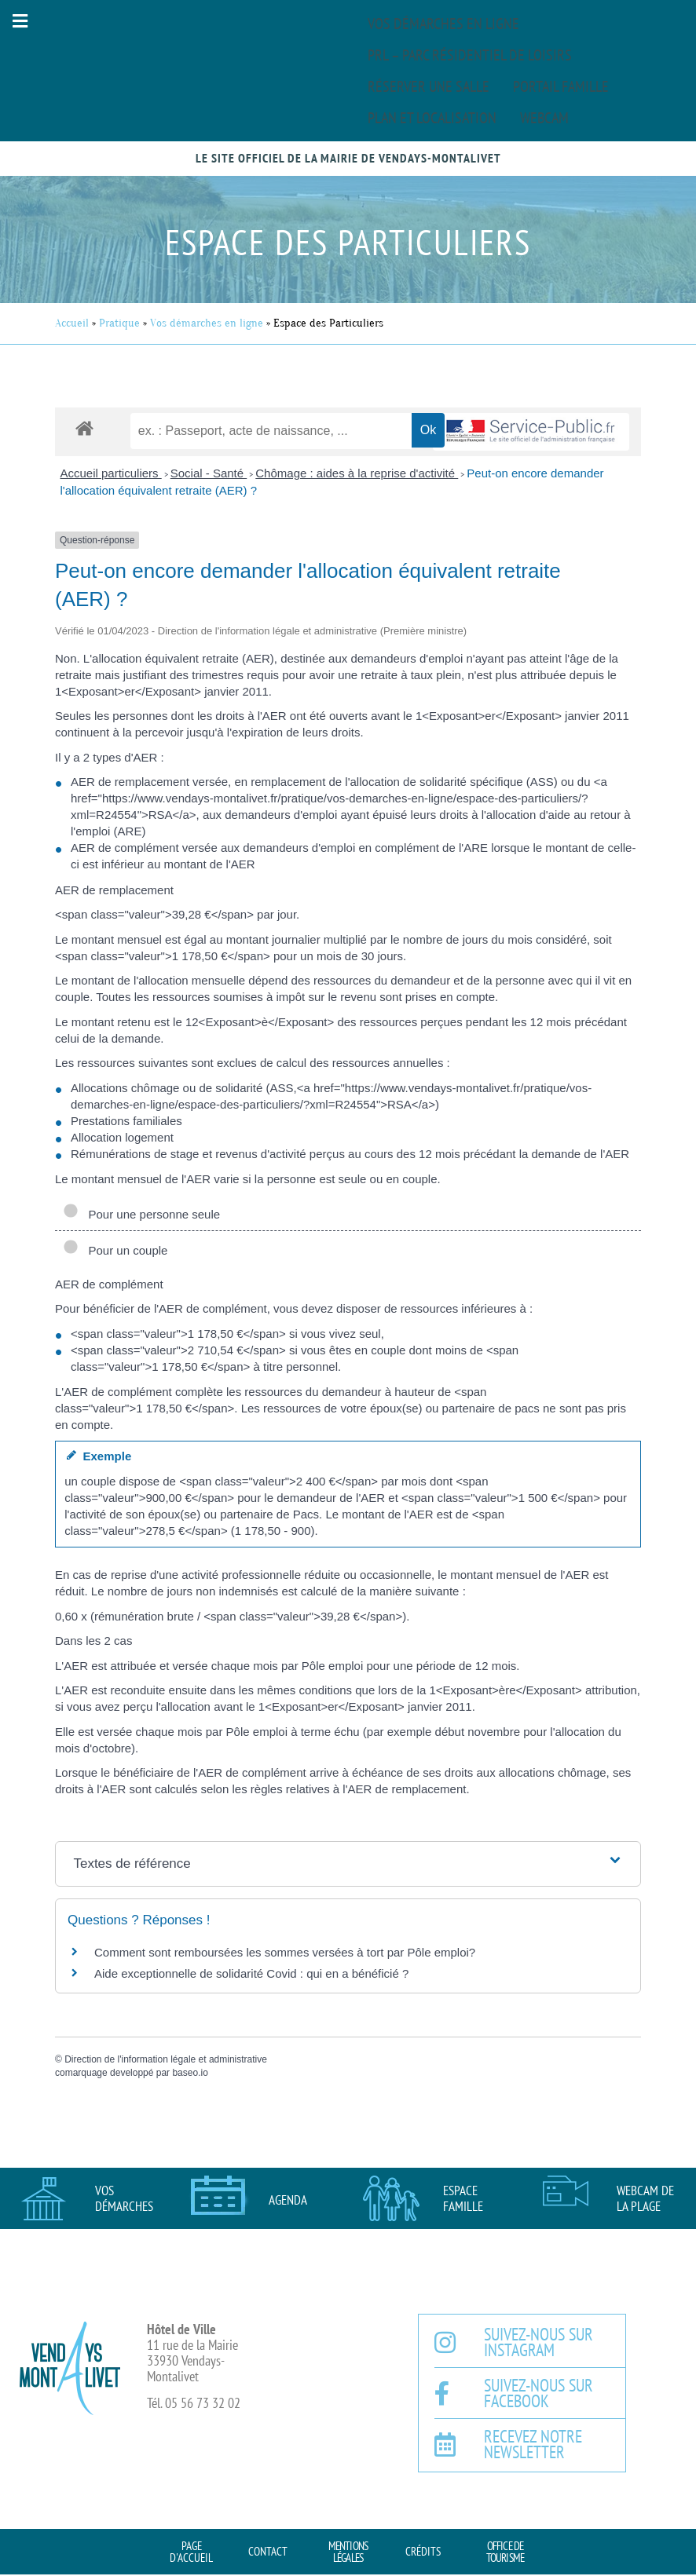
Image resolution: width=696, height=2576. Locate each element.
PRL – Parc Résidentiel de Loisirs (470, 55)
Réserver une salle (428, 86)
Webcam (544, 118)
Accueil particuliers (111, 473)
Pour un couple (115, 1250)
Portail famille (561, 86)
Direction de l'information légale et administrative (165, 2059)
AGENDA (288, 2200)
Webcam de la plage (645, 2198)
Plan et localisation (432, 118)
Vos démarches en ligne (443, 23)
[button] (19, 21)
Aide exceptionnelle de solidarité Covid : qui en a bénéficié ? (251, 1973)
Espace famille (463, 2198)
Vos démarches (124, 2198)
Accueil (72, 323)
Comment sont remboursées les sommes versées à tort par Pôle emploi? (284, 1952)
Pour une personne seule (141, 1214)
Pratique (119, 323)
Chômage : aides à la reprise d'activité (356, 473)
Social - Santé (208, 473)
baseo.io (189, 2072)
